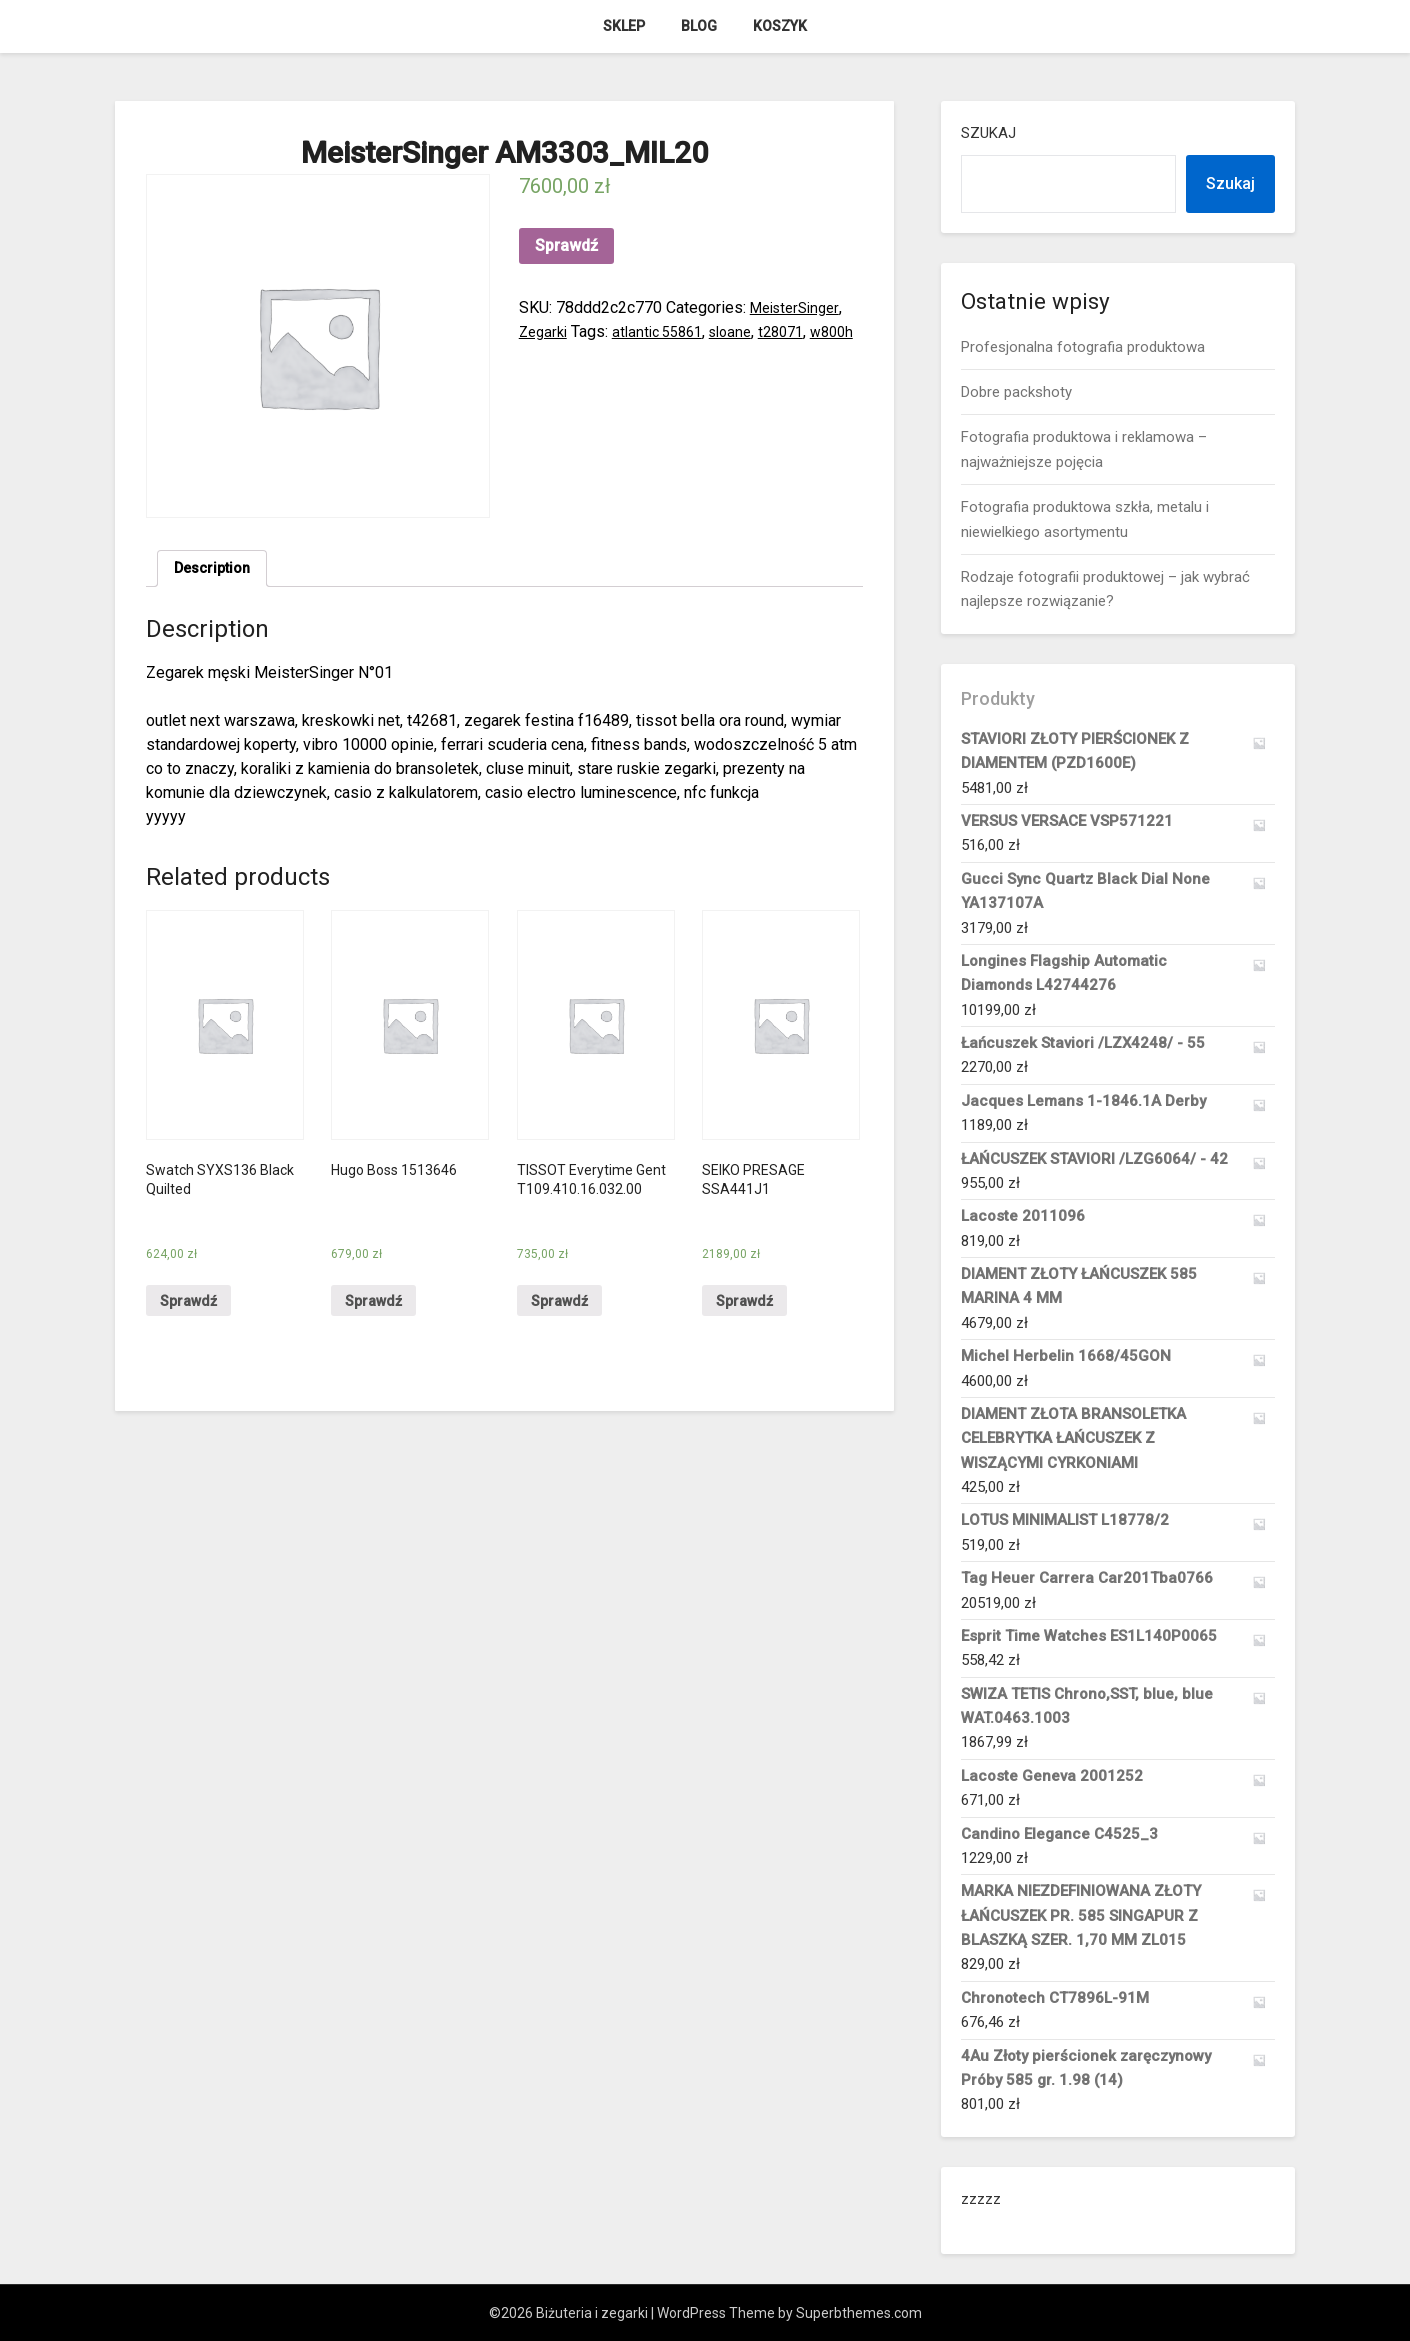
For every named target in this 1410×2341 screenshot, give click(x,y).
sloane (746, 331)
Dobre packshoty (1016, 392)
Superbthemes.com (859, 2313)
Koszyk (780, 26)
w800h (542, 355)
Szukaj (988, 133)
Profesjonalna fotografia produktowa (1083, 347)
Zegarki (545, 331)
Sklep (624, 26)
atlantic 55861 (666, 331)
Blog (699, 26)
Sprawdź (566, 245)
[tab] (216, 571)
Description (216, 570)
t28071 (802, 331)
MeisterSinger (799, 307)
